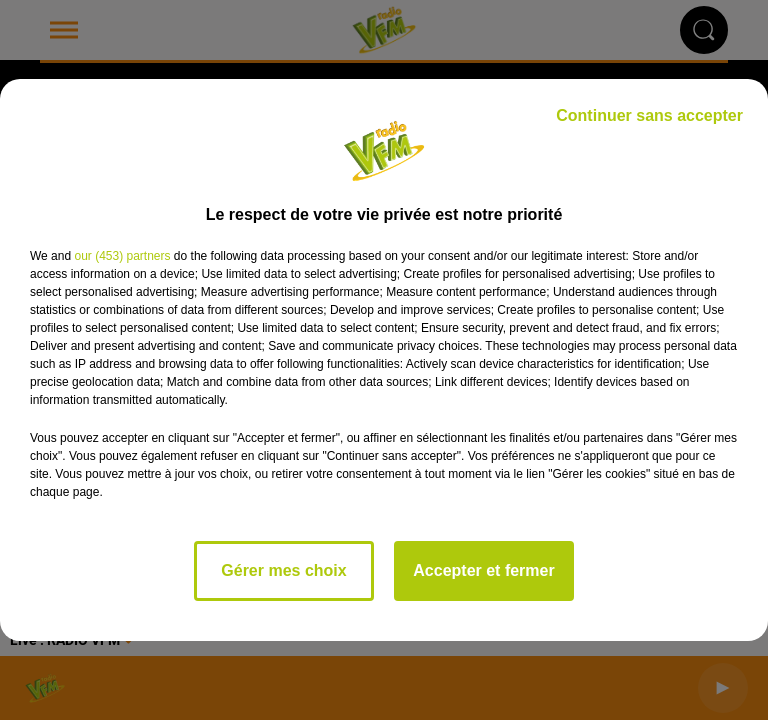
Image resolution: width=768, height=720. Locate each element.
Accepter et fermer (483, 570)
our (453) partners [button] (122, 256)
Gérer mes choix (283, 570)
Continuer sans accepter (649, 115)
